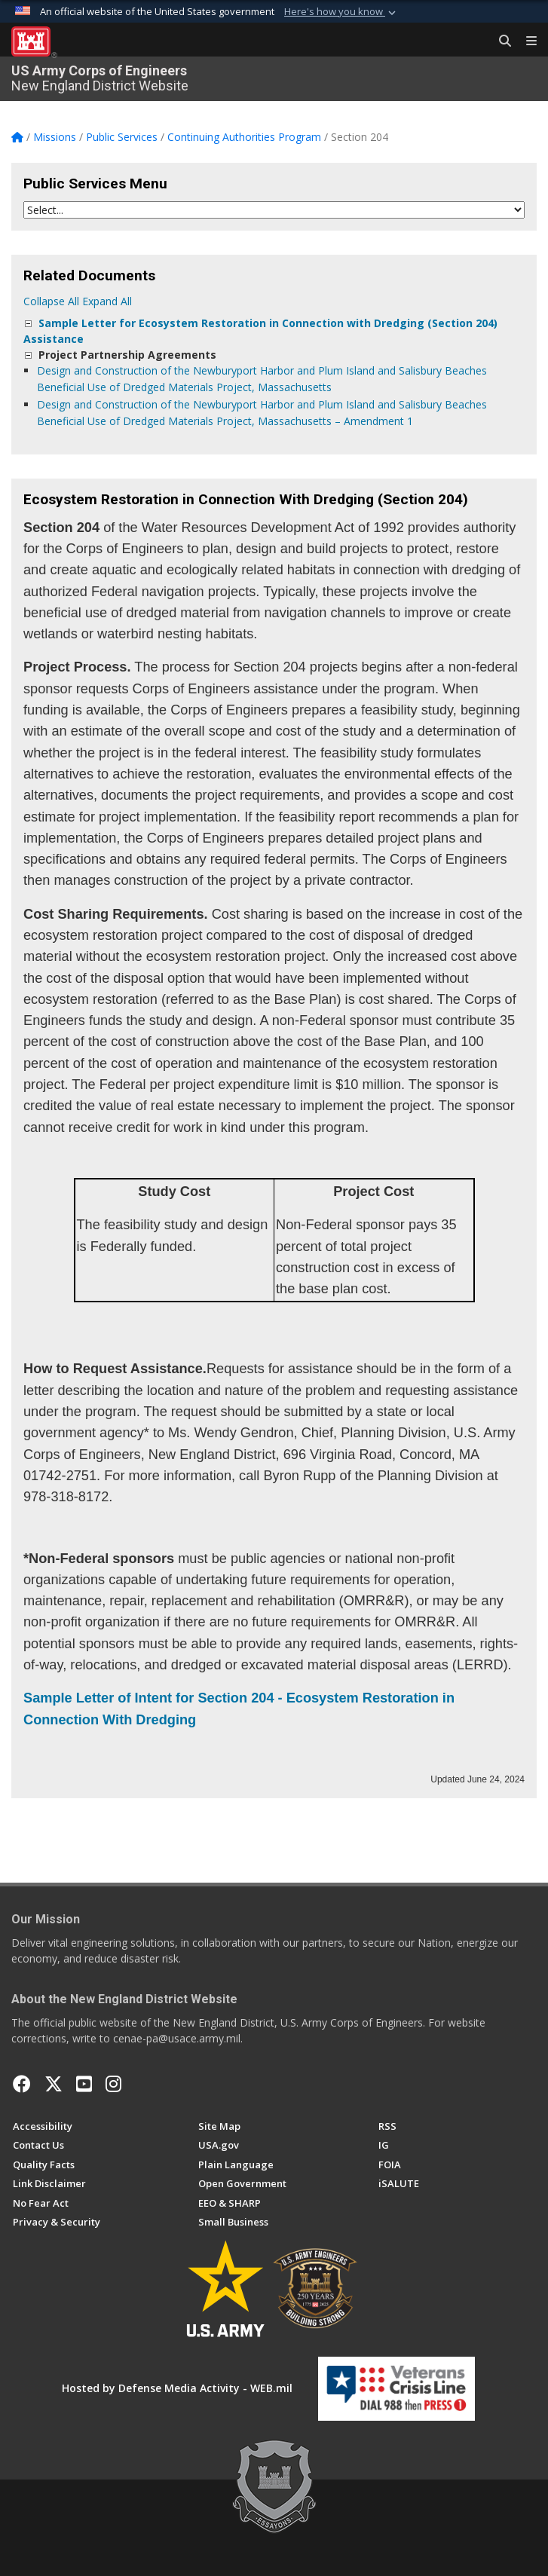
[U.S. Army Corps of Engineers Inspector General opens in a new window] (383, 2145)
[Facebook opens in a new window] (22, 2083)
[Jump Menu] (274, 210)
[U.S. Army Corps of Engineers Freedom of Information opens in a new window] (389, 2164)
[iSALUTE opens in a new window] (398, 2183)
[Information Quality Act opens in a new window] (44, 2164)
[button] (341, 12)
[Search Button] (499, 41)
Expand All (107, 301)
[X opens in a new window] (53, 2083)
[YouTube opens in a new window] (84, 2083)
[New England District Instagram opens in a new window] (113, 2083)
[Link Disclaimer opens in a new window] (49, 2183)
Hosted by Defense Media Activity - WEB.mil (177, 2388)
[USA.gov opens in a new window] (218, 2145)
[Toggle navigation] (525, 41)
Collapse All (51, 301)
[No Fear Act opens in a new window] (41, 2203)
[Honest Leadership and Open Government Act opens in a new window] (242, 2183)
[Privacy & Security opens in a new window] (56, 2222)
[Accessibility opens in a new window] (42, 2126)
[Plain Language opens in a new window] (236, 2164)
